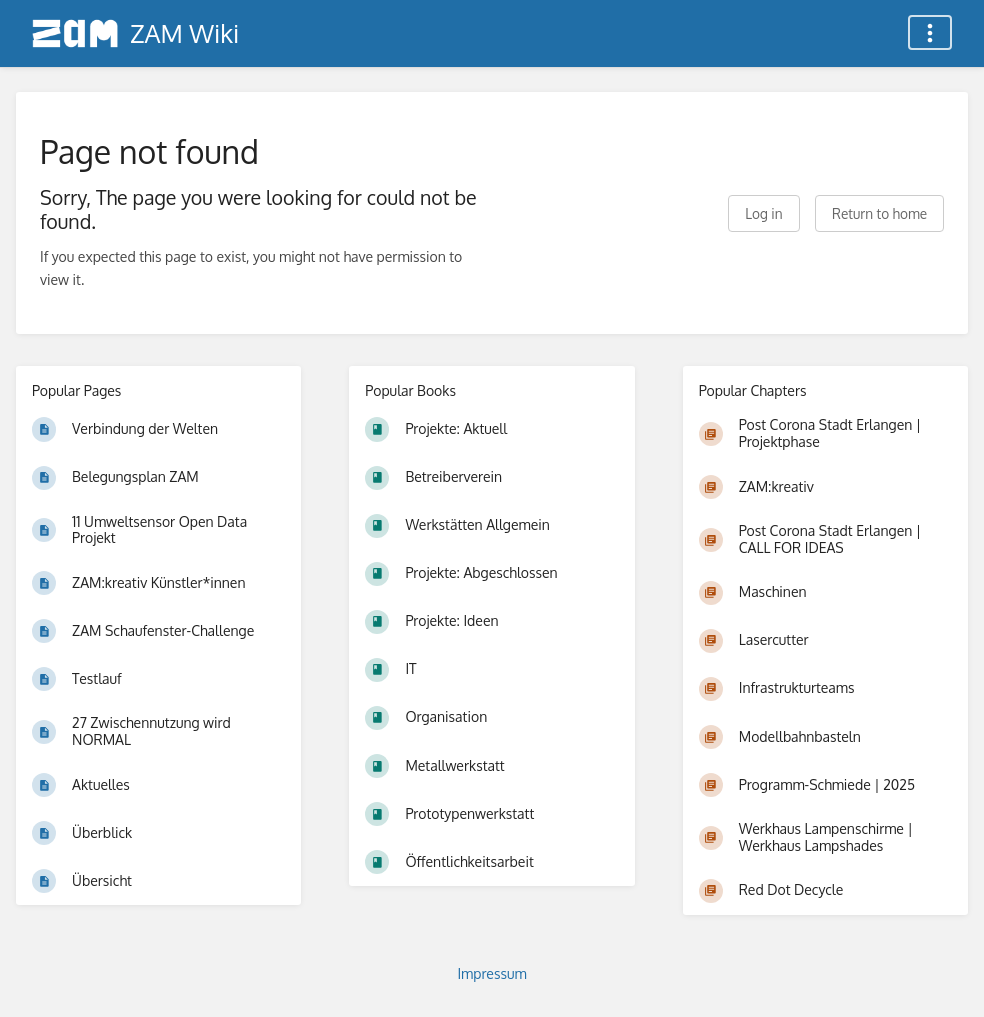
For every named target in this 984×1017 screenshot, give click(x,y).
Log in (763, 213)
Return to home (879, 213)
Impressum (491, 973)
